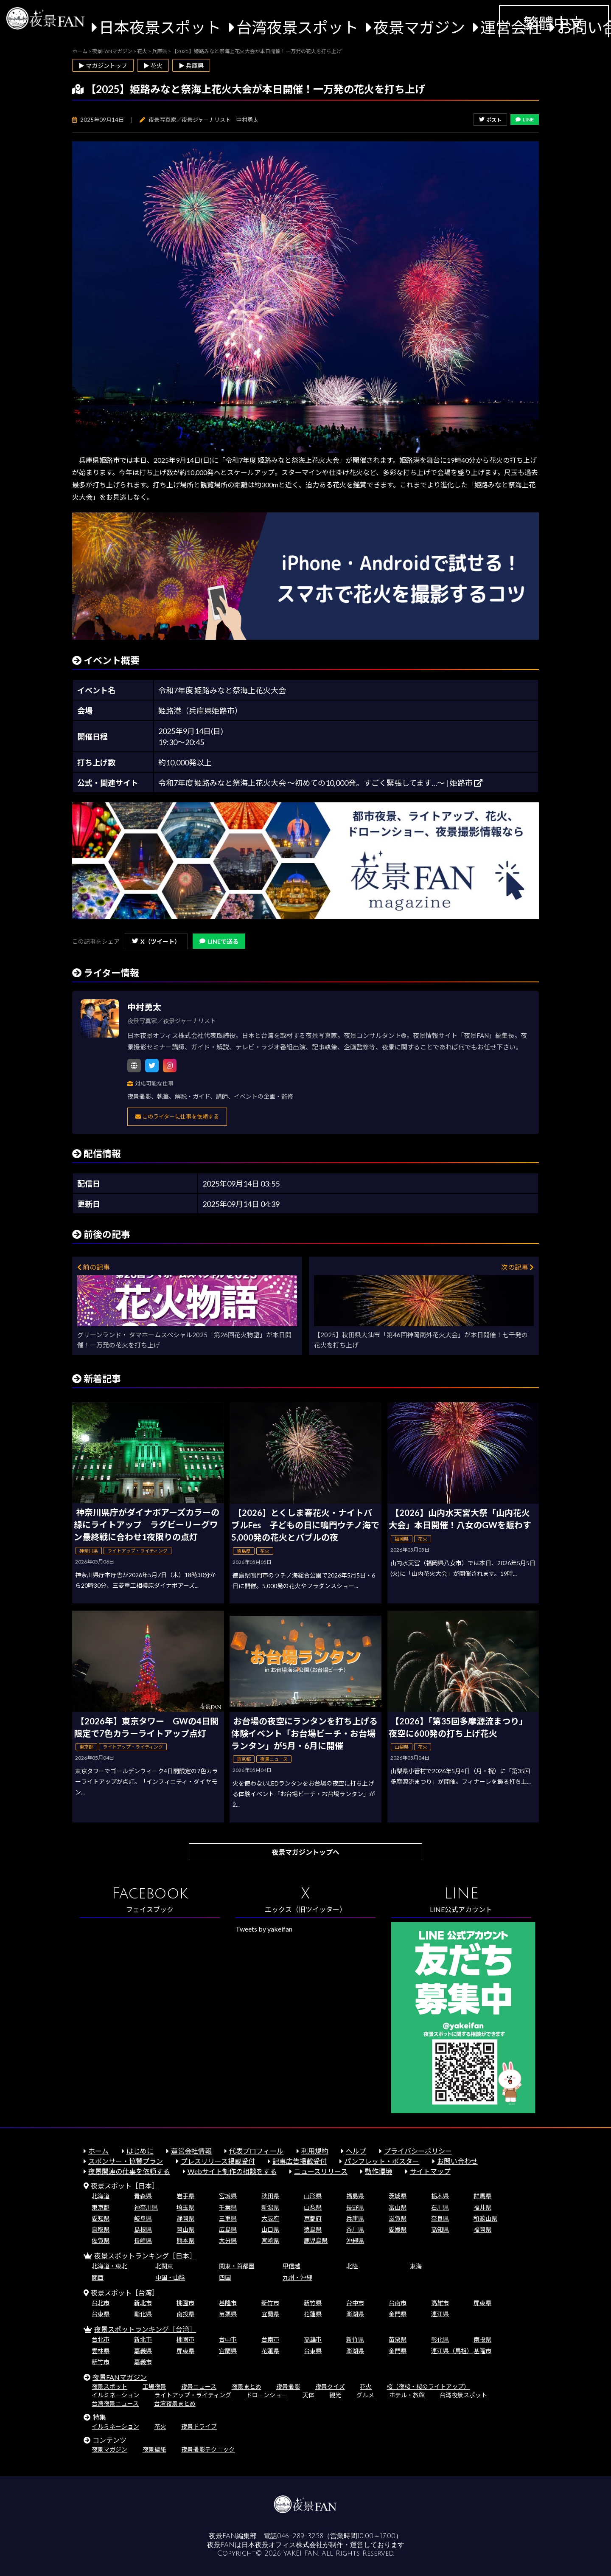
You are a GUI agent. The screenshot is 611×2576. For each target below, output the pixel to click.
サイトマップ (430, 2171)
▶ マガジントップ (102, 65)
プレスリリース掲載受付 (218, 2161)
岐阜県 (143, 2218)
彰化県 (143, 2313)
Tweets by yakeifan (263, 1929)
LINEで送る (218, 941)
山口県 (270, 2229)
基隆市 (228, 2302)
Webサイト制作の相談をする (232, 2171)
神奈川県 (146, 2207)
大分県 (228, 2240)
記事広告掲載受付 (299, 2161)
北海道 (100, 2195)
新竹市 (270, 2302)
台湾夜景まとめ (175, 2403)
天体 (308, 2395)
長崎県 (143, 2240)
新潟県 (270, 2207)
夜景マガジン (419, 27)
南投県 (185, 2313)
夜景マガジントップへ (305, 1852)
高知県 (440, 2229)
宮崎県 (270, 2240)
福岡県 (482, 2229)
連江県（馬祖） (452, 2350)
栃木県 (440, 2195)
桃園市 (185, 2302)
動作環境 (378, 2171)
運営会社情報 (191, 2151)
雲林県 (100, 2350)
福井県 (482, 2207)
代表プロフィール (256, 2151)
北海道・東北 (109, 2265)
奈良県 (440, 2218)
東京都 (100, 2207)
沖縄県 (355, 2240)
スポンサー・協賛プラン (125, 2161)
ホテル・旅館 (407, 2395)
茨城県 (397, 2195)
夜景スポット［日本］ (125, 2186)
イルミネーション (115, 2395)
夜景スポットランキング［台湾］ (145, 2329)
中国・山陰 (170, 2277)
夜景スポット (109, 2386)
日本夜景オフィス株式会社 (282, 2545)
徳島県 (313, 2229)
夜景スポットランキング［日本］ (145, 2256)
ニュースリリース (321, 2171)
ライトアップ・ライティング (192, 2395)
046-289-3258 (300, 2536)
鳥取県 (100, 2229)
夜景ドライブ (199, 2426)
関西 (98, 2277)
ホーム (98, 2151)
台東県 (100, 2313)
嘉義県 (143, 2350)
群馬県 (482, 2195)
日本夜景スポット (160, 27)
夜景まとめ (246, 2386)
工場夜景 (154, 2386)
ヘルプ (356, 2151)
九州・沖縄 (297, 2277)
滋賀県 (397, 2218)
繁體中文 (553, 23)
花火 (366, 2386)
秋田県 (270, 2195)
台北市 (100, 2302)
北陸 (352, 2265)
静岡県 (185, 2218)
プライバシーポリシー (418, 2151)
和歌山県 (485, 2218)
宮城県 (228, 2195)
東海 (416, 2265)
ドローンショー (266, 2395)
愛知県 (100, 2218)
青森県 (143, 2195)
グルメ (365, 2395)
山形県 (313, 2195)
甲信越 (291, 2265)
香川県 (355, 2229)
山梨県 (313, 2207)
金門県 (397, 2313)
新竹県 (313, 2302)
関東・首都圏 (237, 2265)
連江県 (440, 2313)
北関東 (164, 2265)
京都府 (313, 2218)
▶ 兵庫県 (191, 65)
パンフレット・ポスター (381, 2161)
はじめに (140, 2151)
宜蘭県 (270, 2313)
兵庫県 (355, 2218)
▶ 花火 (153, 65)
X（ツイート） (156, 941)
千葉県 (228, 2207)
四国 (225, 2277)
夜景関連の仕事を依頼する (129, 2171)
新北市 (143, 2302)
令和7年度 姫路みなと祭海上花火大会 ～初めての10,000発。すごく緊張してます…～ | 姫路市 (320, 782)
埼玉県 (185, 2207)
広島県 (228, 2229)
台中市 (355, 2302)
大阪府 (270, 2218)
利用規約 (314, 2151)
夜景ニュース (198, 2386)
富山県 (397, 2207)
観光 (335, 2395)
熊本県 (185, 2240)
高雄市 (440, 2302)
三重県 (228, 2218)
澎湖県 (355, 2313)
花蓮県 (313, 2313)
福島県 (355, 2195)
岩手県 (185, 2195)
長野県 (355, 2207)
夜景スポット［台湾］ (125, 2293)
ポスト (490, 120)
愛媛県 (397, 2229)
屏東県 (482, 2302)
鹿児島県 (316, 2240)
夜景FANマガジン (119, 2377)
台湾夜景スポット (297, 27)
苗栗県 (228, 2313)
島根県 (143, 2229)
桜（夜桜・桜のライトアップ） (428, 2386)
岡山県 (185, 2229)
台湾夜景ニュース (115, 2403)
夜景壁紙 (154, 2449)
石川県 (440, 2207)
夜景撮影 (288, 2386)
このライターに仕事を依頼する (177, 1116)
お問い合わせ (457, 2161)
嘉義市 (143, 2361)
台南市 (397, 2302)
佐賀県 (100, 2240)
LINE (525, 119)
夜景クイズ (330, 2386)
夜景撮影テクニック (208, 2449)
